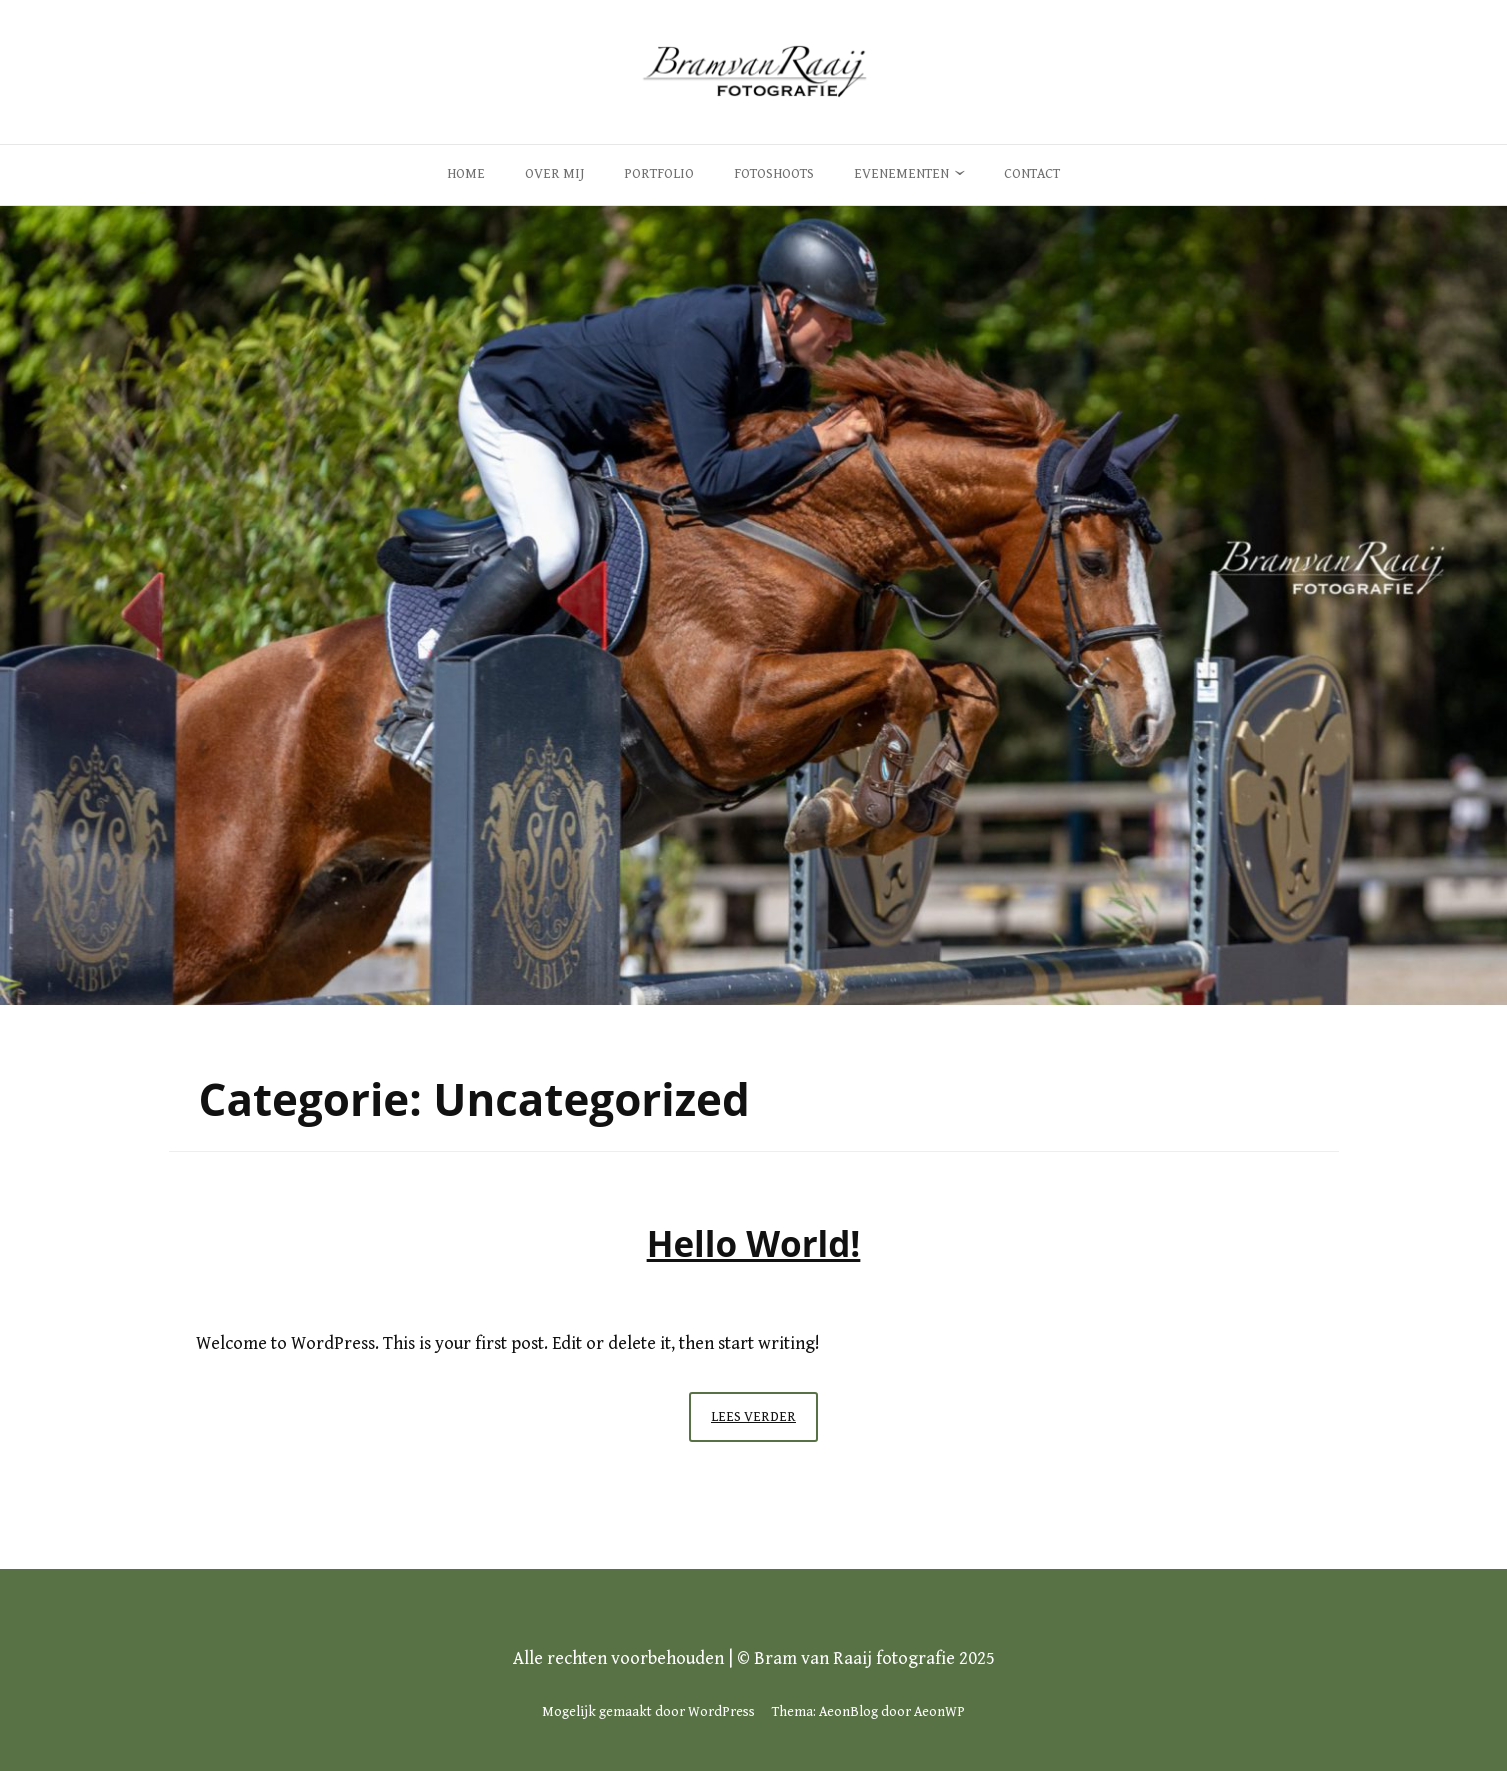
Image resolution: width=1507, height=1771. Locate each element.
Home (466, 174)
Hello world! (754, 1243)
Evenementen (901, 174)
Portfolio (659, 174)
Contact (1032, 174)
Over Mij (554, 174)
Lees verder (764, 1422)
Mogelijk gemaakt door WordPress (648, 1712)
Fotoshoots (774, 174)
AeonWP (939, 1712)
